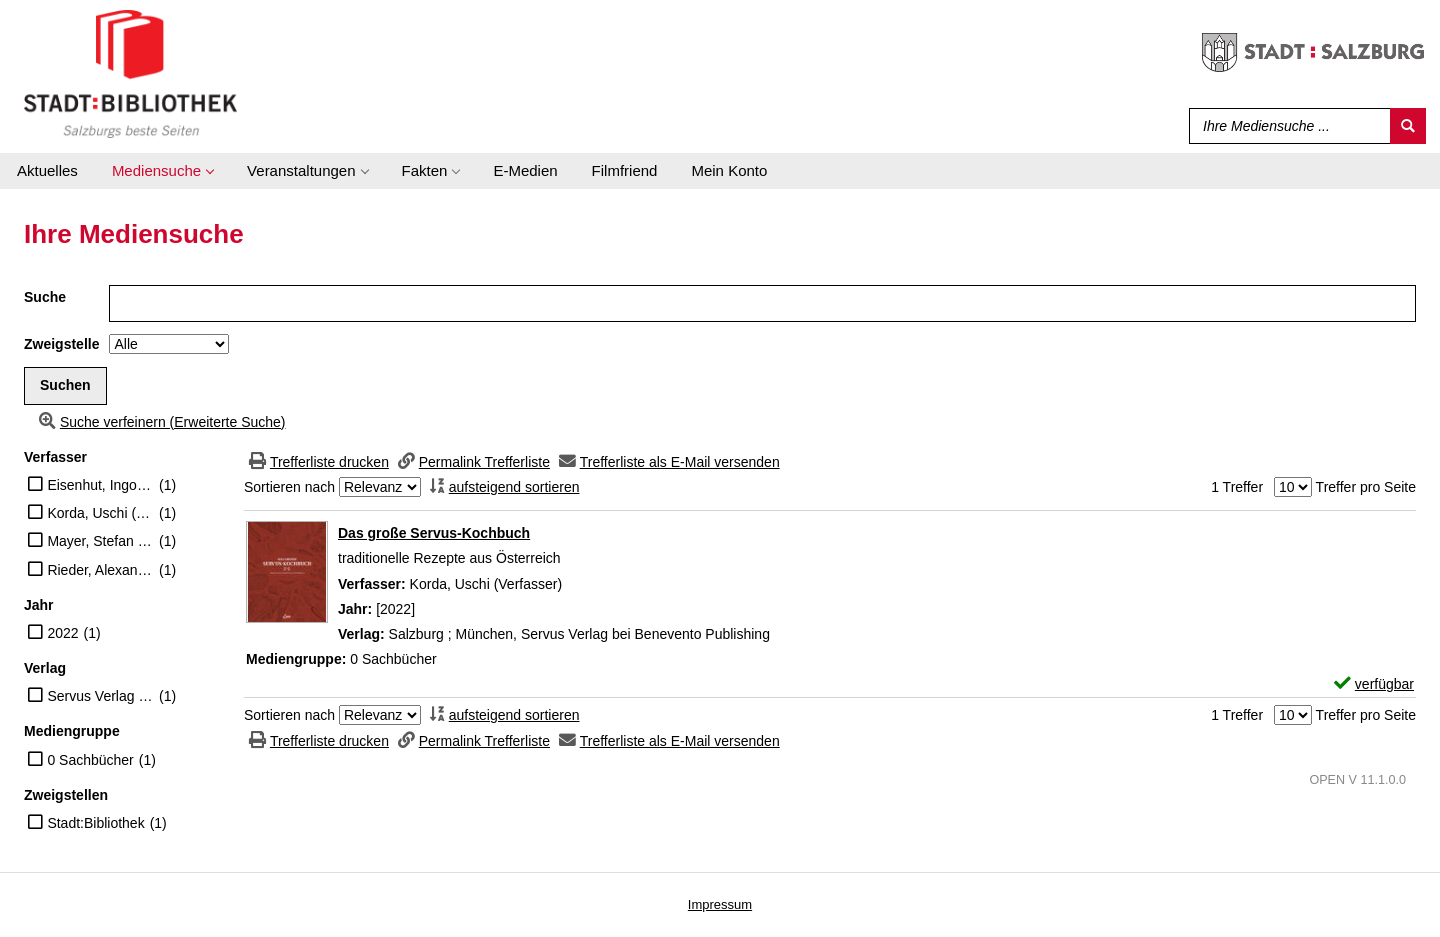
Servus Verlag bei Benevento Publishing (100, 696)
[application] (162, 171)
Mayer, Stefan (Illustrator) (100, 541)
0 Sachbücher (90, 760)
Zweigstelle (61, 344)
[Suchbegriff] (1285, 126)
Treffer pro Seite (1366, 487)
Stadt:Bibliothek (95, 823)
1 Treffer (1237, 487)
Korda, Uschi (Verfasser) (100, 513)
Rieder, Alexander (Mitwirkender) (100, 570)
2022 (62, 633)
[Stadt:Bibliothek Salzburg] (130, 73)
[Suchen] (1408, 126)
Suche (45, 297)
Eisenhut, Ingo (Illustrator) (100, 485)
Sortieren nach (289, 487)
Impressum (720, 904)
